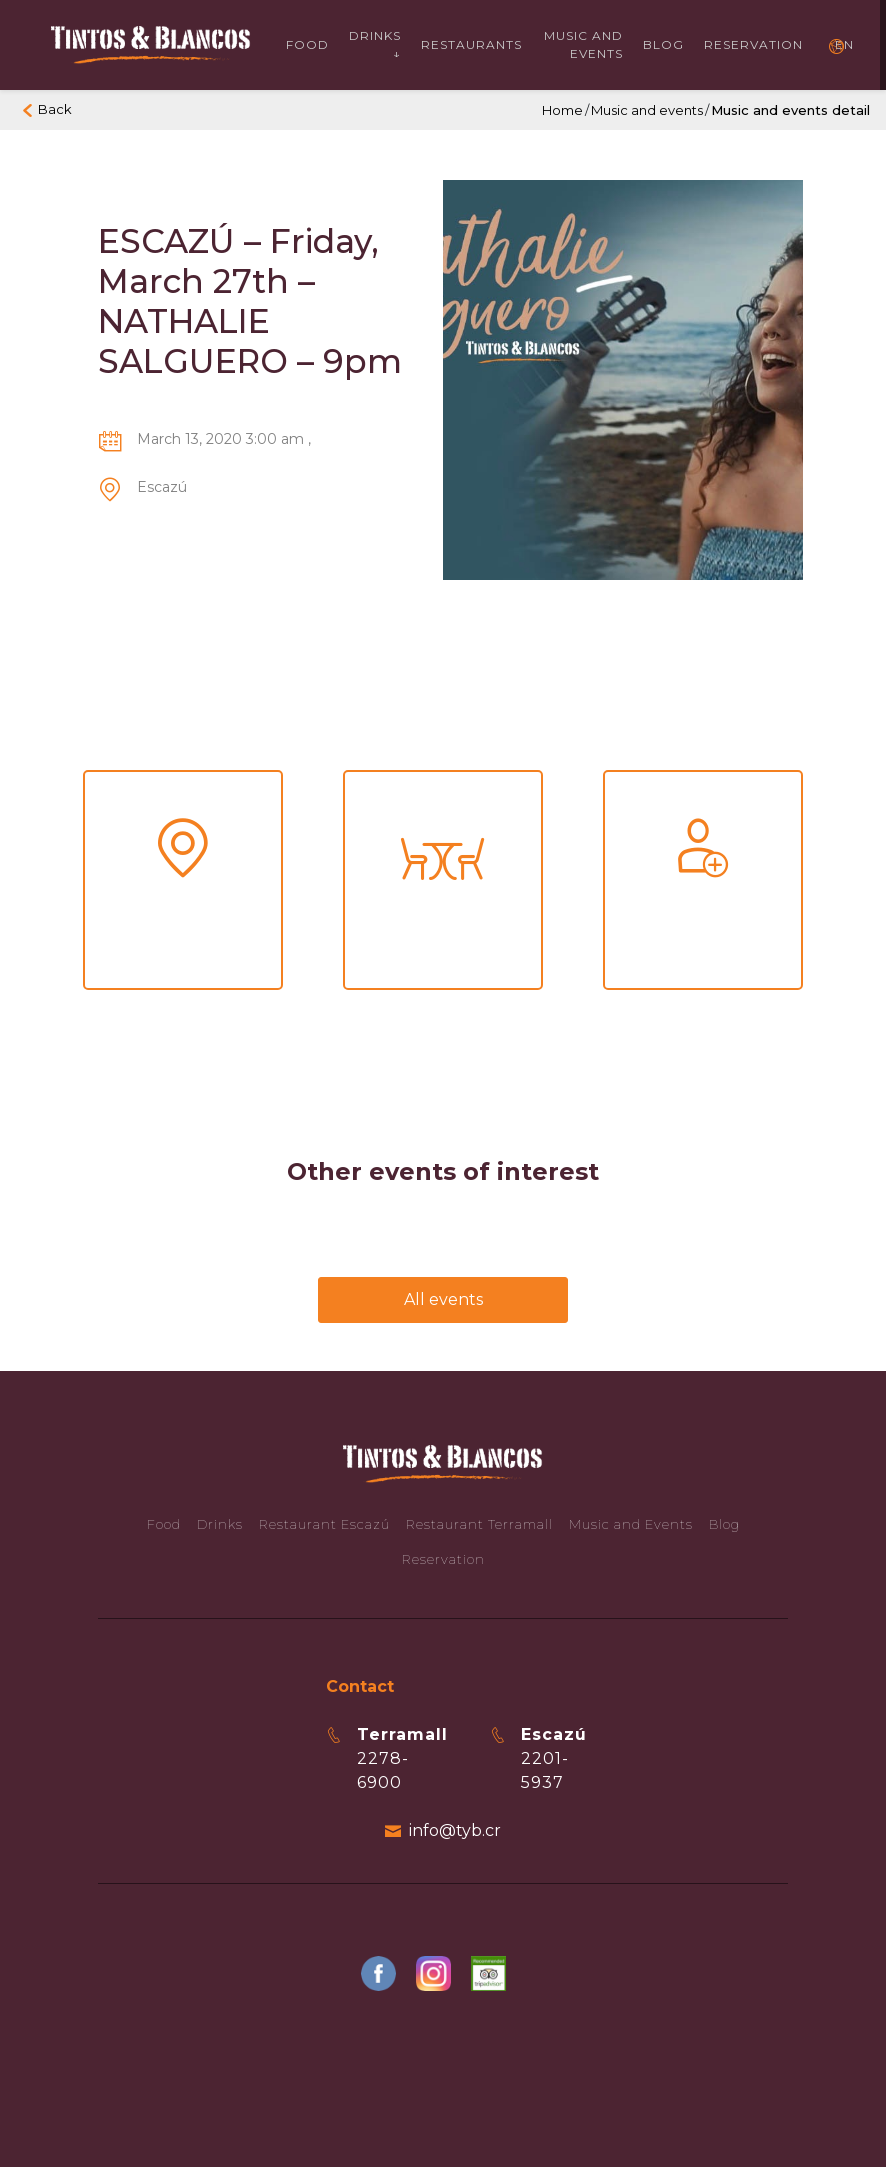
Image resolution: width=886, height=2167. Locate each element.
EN (844, 44)
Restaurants (471, 44)
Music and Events (631, 1524)
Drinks (220, 1524)
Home (562, 110)
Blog (663, 44)
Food (307, 44)
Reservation (753, 44)
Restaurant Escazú (324, 1524)
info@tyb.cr (455, 1830)
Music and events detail (790, 110)
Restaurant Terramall (479, 1524)
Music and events (583, 44)
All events (443, 1299)
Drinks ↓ (375, 44)
